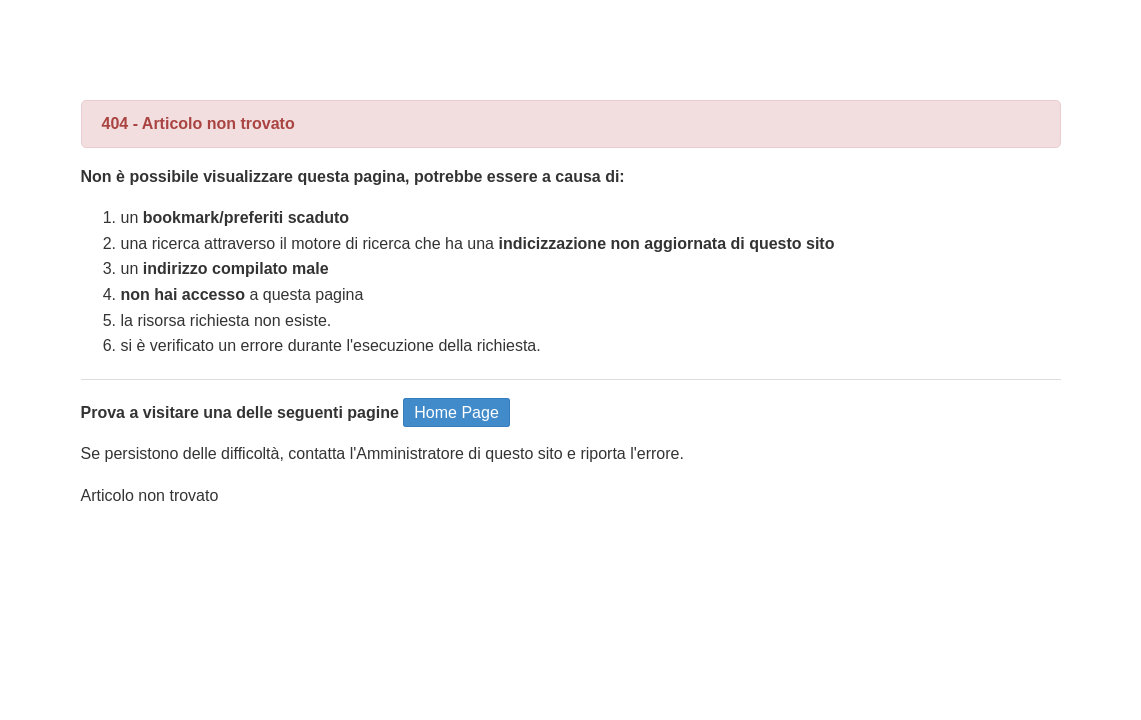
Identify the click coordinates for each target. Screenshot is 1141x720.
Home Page (456, 412)
